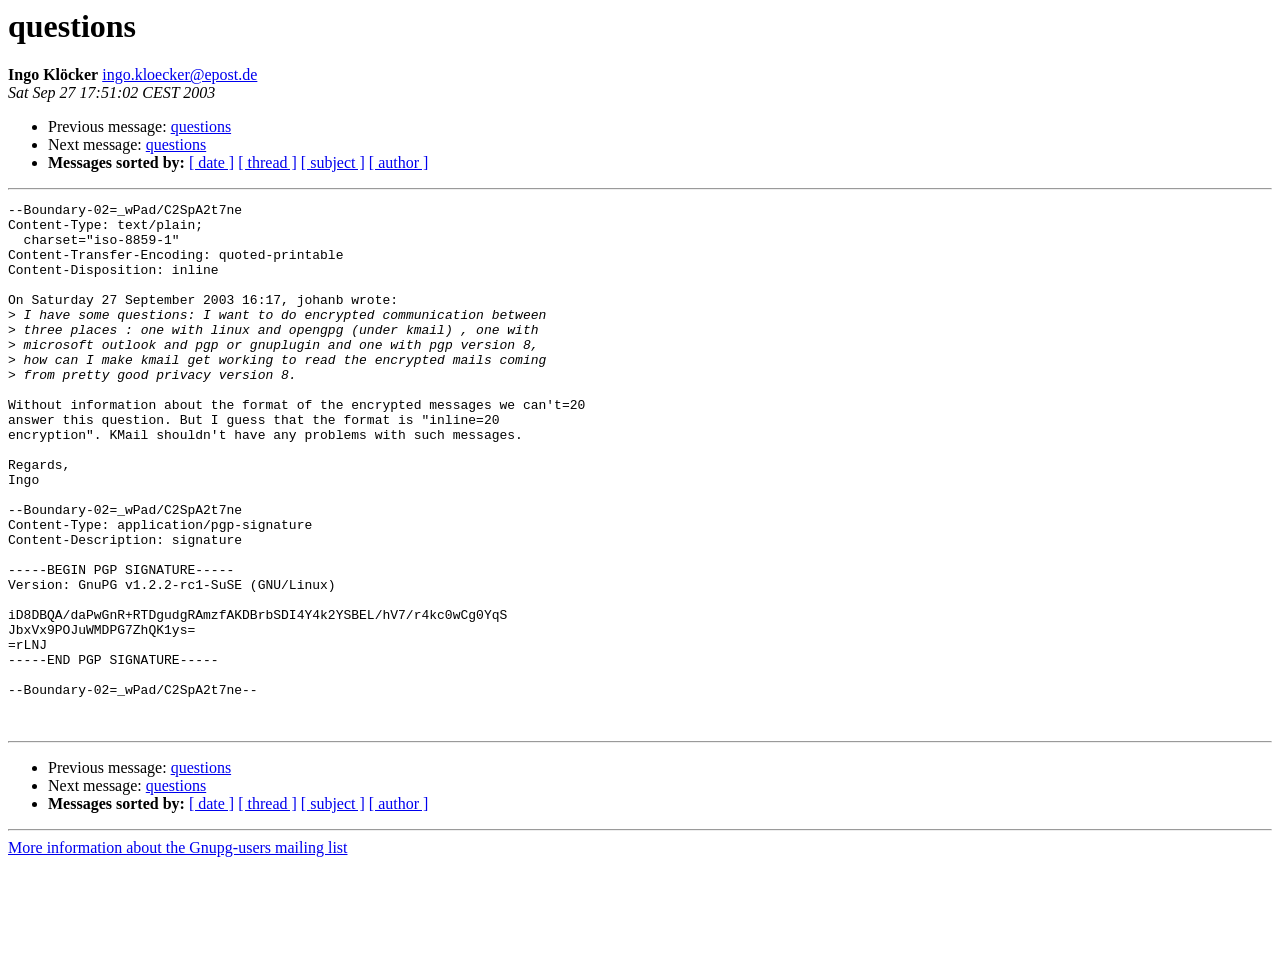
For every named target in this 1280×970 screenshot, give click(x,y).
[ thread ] (267, 162)
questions (201, 126)
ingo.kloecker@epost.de (179, 74)
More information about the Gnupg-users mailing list (178, 952)
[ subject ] (333, 162)
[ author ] (399, 162)
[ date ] (211, 162)
